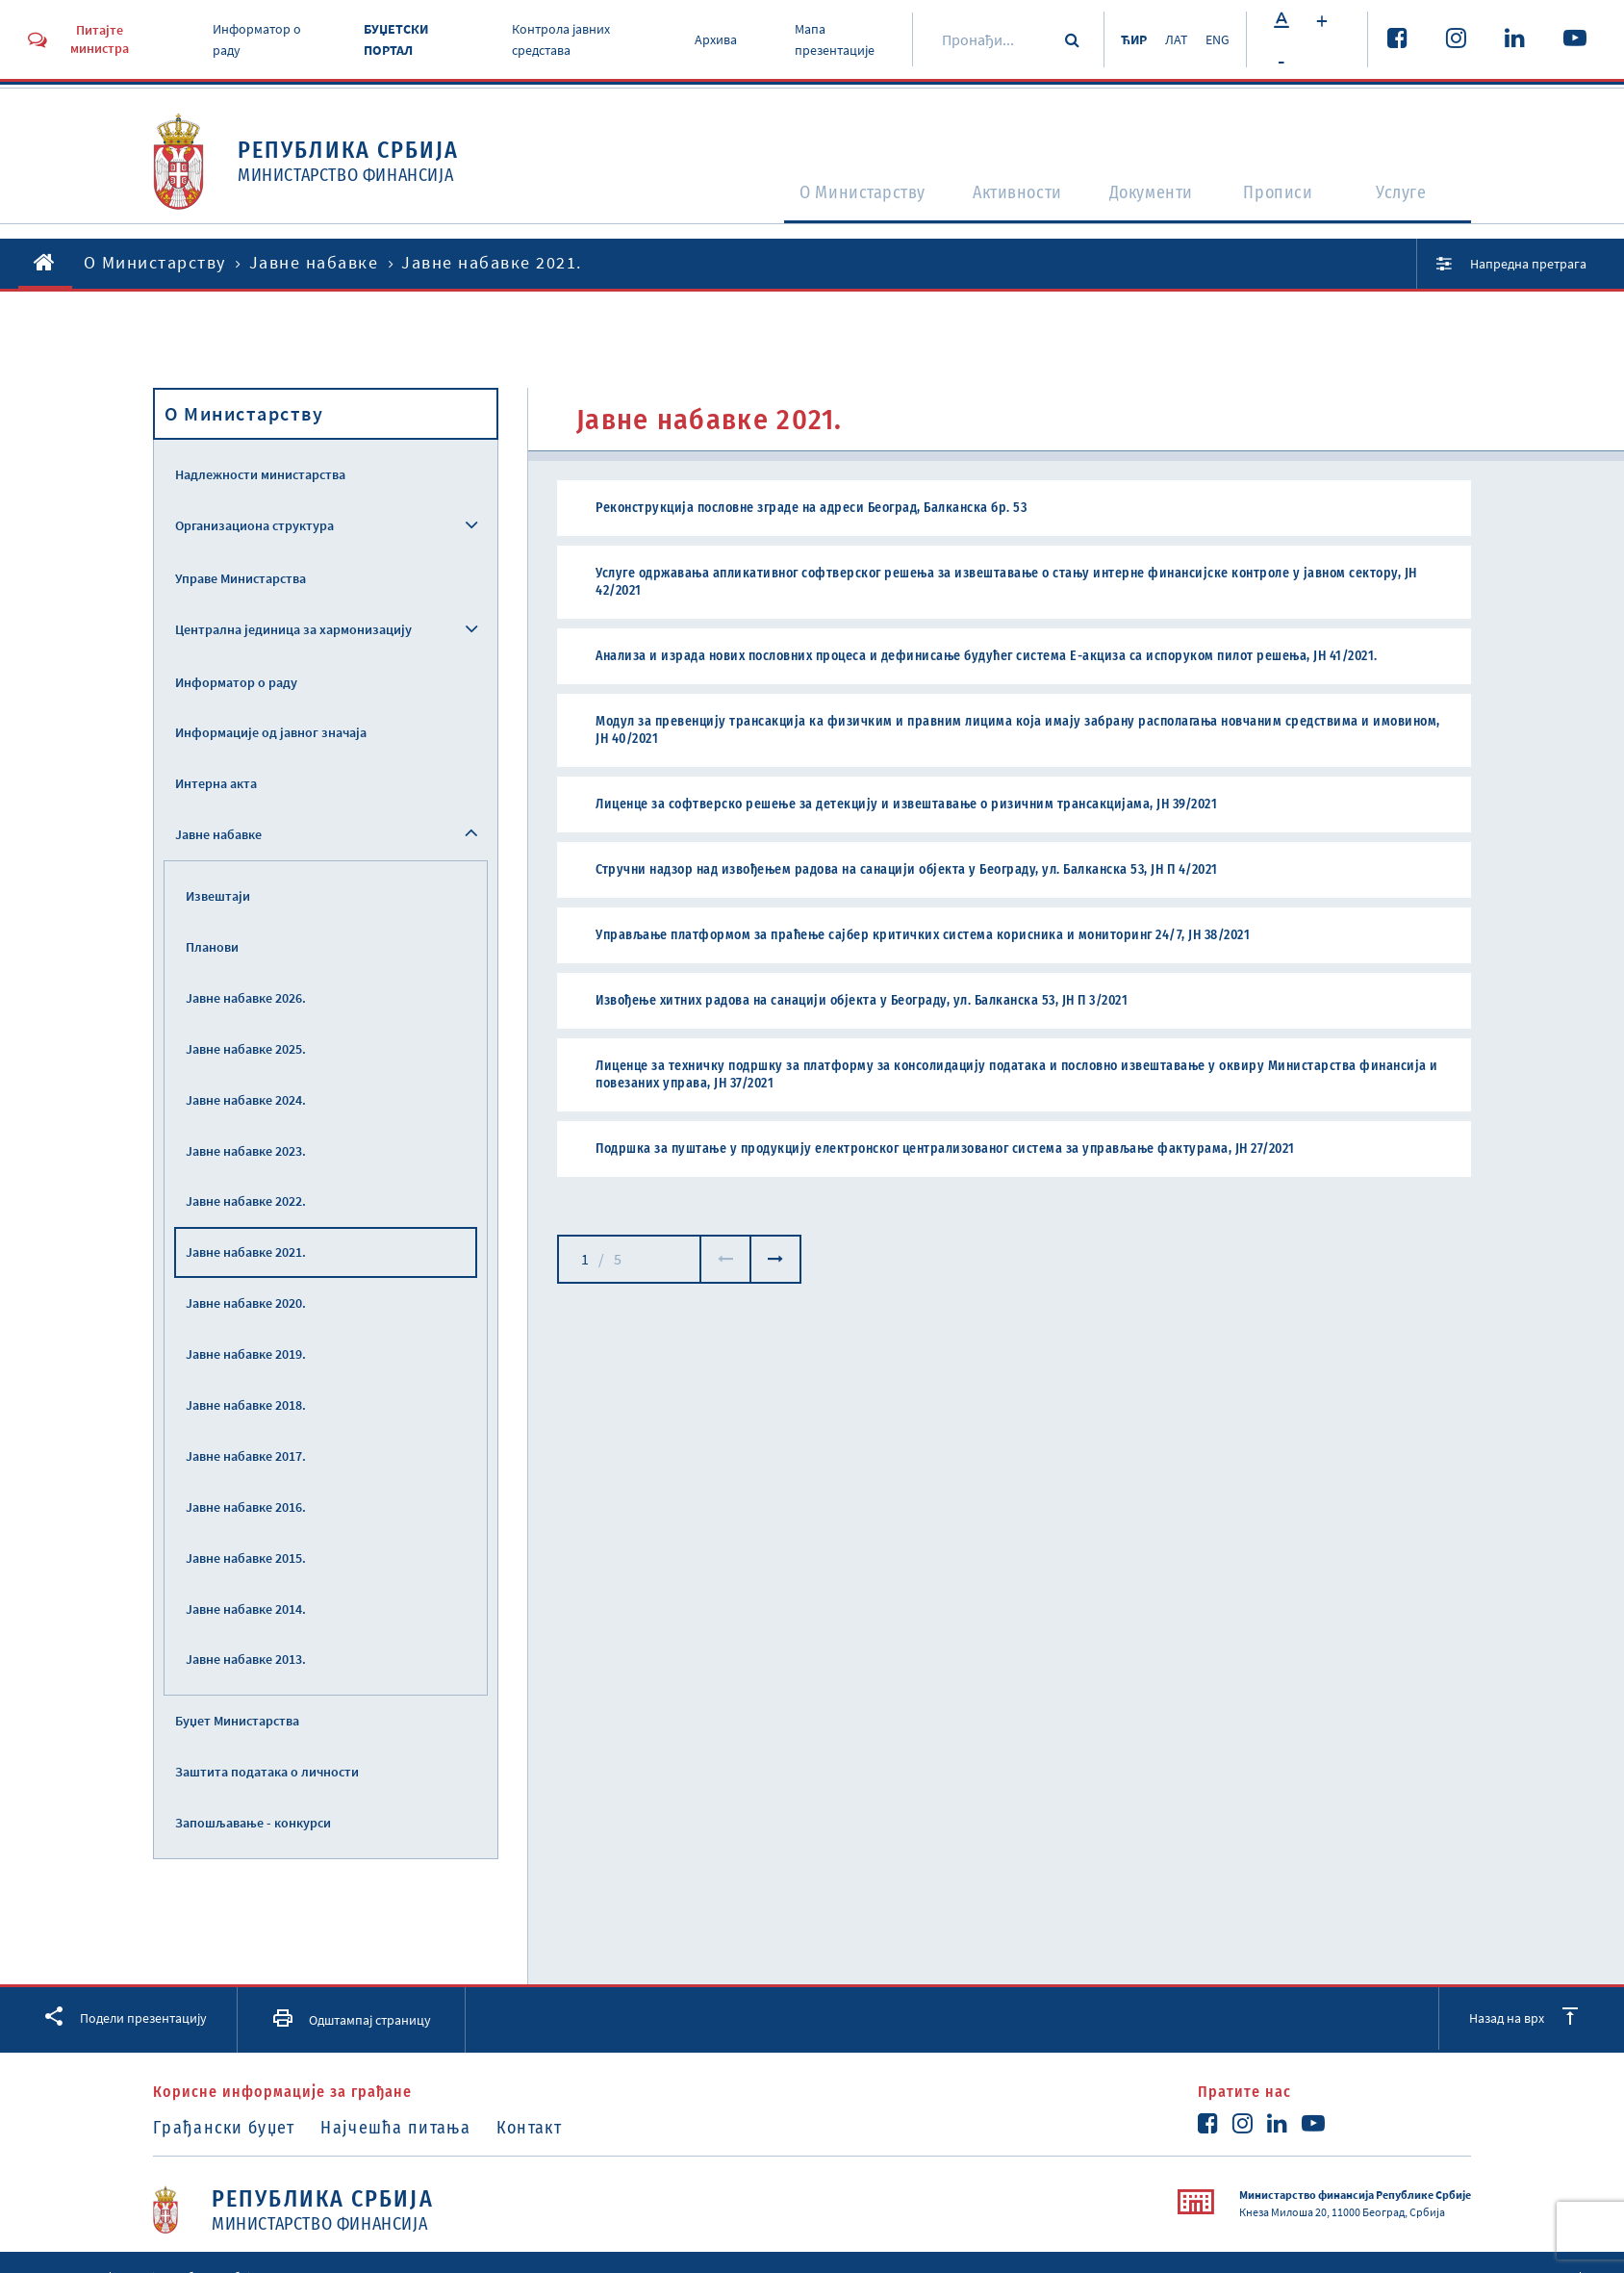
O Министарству (822, 198)
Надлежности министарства (260, 474)
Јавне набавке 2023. (246, 1151)
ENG (1215, 39)
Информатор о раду (236, 682)
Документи (1147, 198)
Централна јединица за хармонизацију (293, 629)
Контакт (548, 2127)
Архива (702, 39)
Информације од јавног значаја (271, 732)
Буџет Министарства (237, 1720)
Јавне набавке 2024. (246, 1100)
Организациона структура (254, 525)
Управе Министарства (240, 578)
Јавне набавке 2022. (246, 1201)
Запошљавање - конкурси (253, 1822)
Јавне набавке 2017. (246, 1456)
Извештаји (218, 896)
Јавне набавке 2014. (246, 1609)
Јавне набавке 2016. (246, 1507)
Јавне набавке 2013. (246, 1659)
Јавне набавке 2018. (246, 1405)
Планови (212, 947)
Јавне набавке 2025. (246, 1049)
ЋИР (1120, 39)
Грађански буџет (224, 2127)
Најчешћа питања (406, 2127)
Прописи (1284, 198)
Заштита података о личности (267, 1771)
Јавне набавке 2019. (246, 1354)
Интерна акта (216, 783)
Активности (997, 198)
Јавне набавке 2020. (246, 1303)
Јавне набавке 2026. (246, 998)
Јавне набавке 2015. (246, 1558)
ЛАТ (1168, 39)
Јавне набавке (314, 262)
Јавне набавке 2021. (246, 1252)
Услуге (1410, 198)
